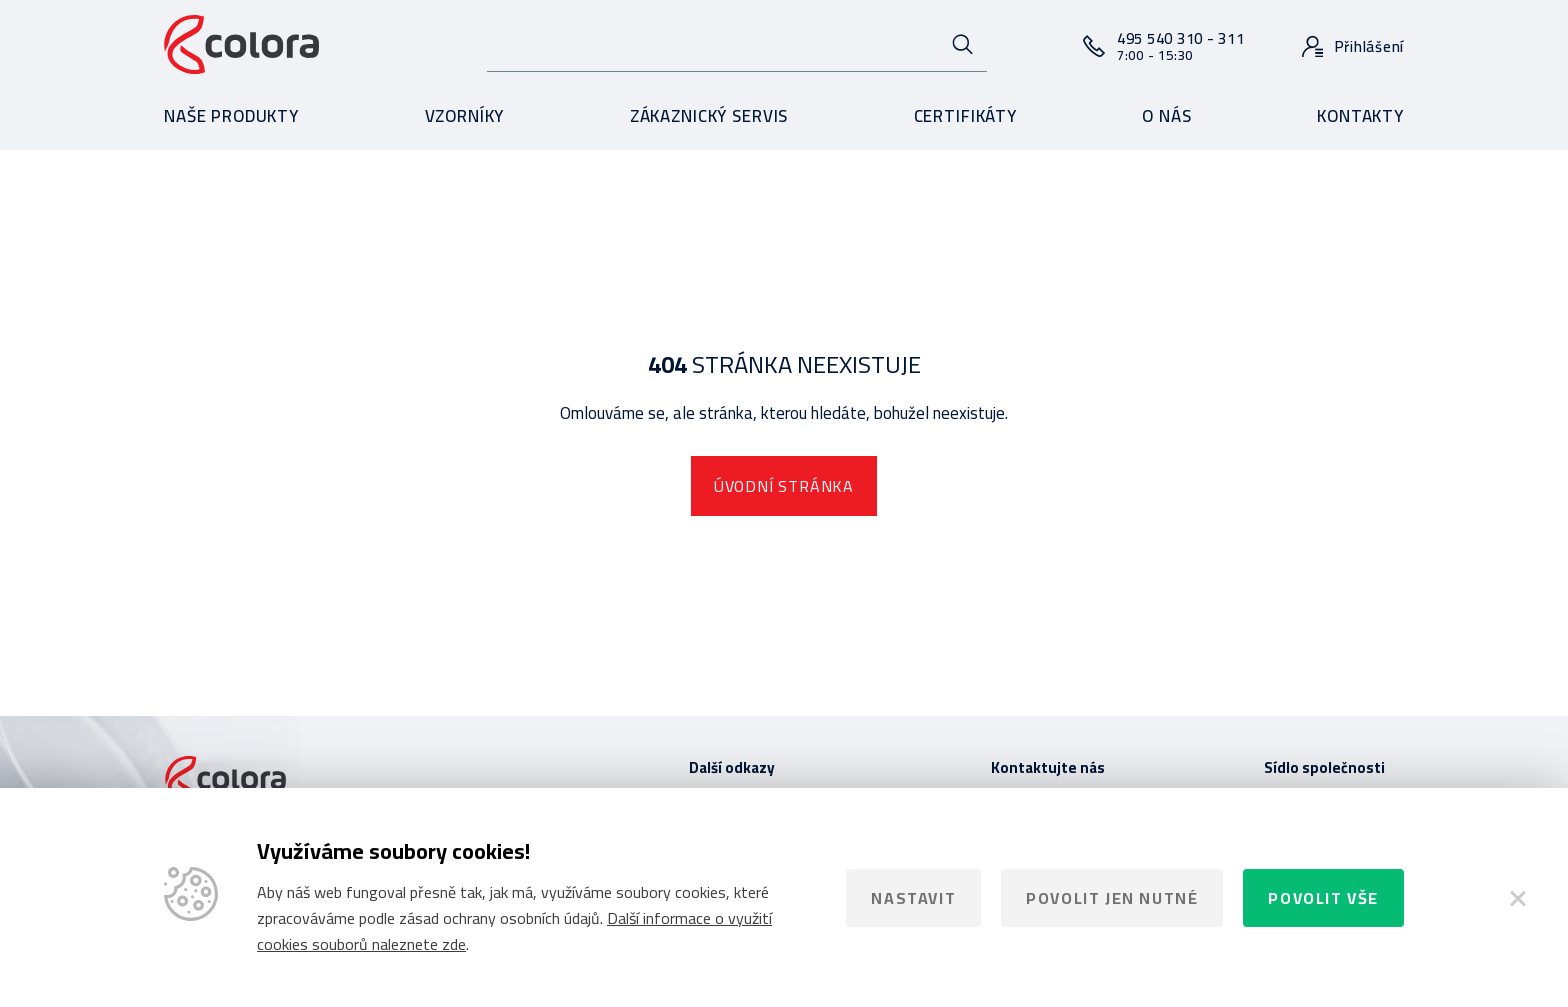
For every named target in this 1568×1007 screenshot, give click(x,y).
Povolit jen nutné (1112, 898)
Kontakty (1360, 116)
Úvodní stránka (784, 486)
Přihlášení (1370, 46)
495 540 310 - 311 (1181, 45)
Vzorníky (465, 116)
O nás (1166, 116)
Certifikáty (965, 116)
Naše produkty (231, 116)
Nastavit (913, 898)
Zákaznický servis (709, 116)
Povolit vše (1323, 898)
